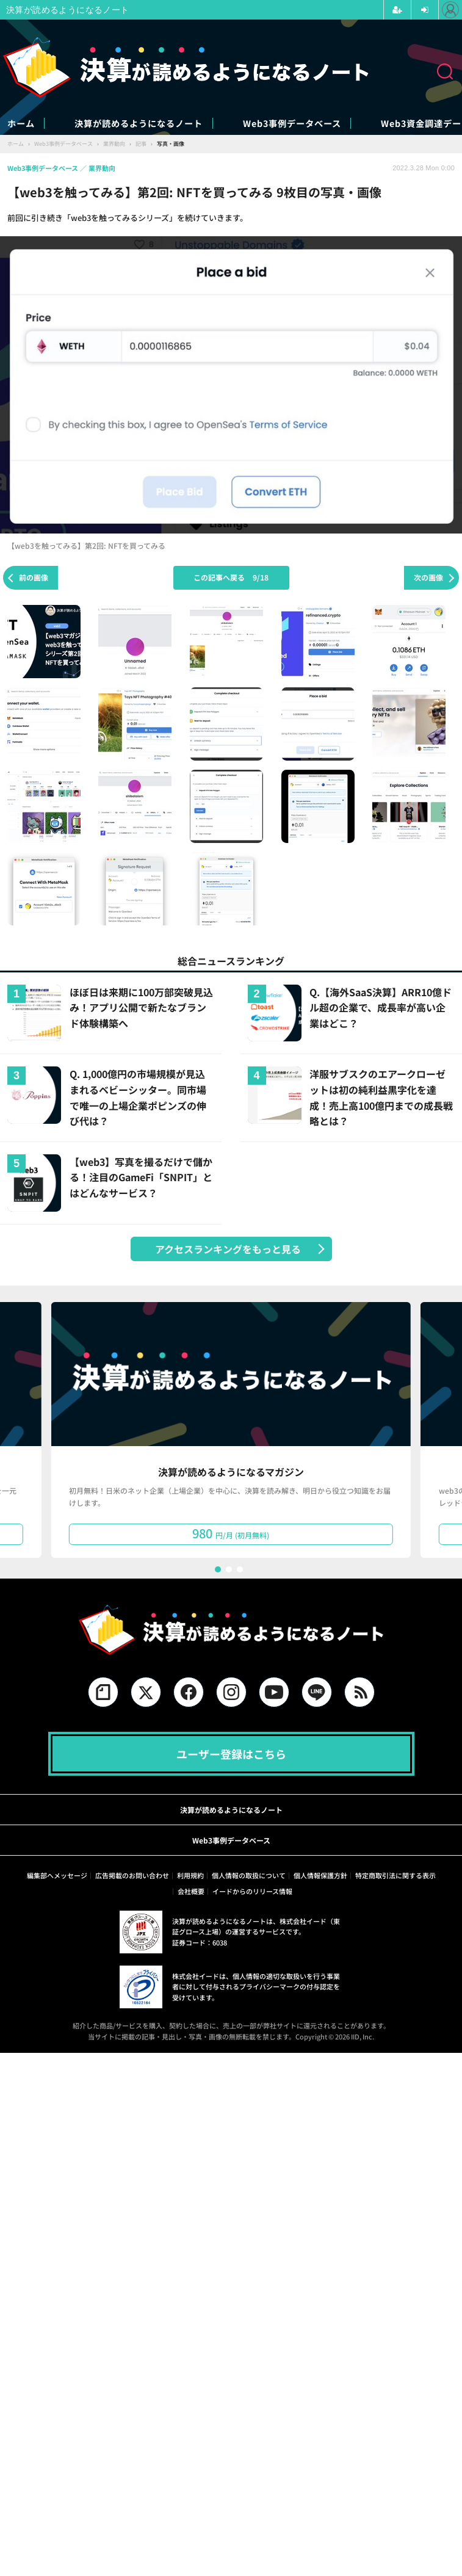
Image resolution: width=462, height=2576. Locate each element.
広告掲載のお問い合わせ (132, 1876)
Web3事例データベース (361, 123)
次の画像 (428, 578)
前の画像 (33, 578)
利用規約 (190, 1876)
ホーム (22, 123)
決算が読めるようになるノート (172, 123)
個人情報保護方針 (320, 1876)
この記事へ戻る (231, 578)
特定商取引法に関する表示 (395, 1876)
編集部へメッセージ (57, 1876)
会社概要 (191, 1892)
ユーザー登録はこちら (231, 1755)
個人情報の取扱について (249, 1876)
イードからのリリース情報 (252, 1892)
